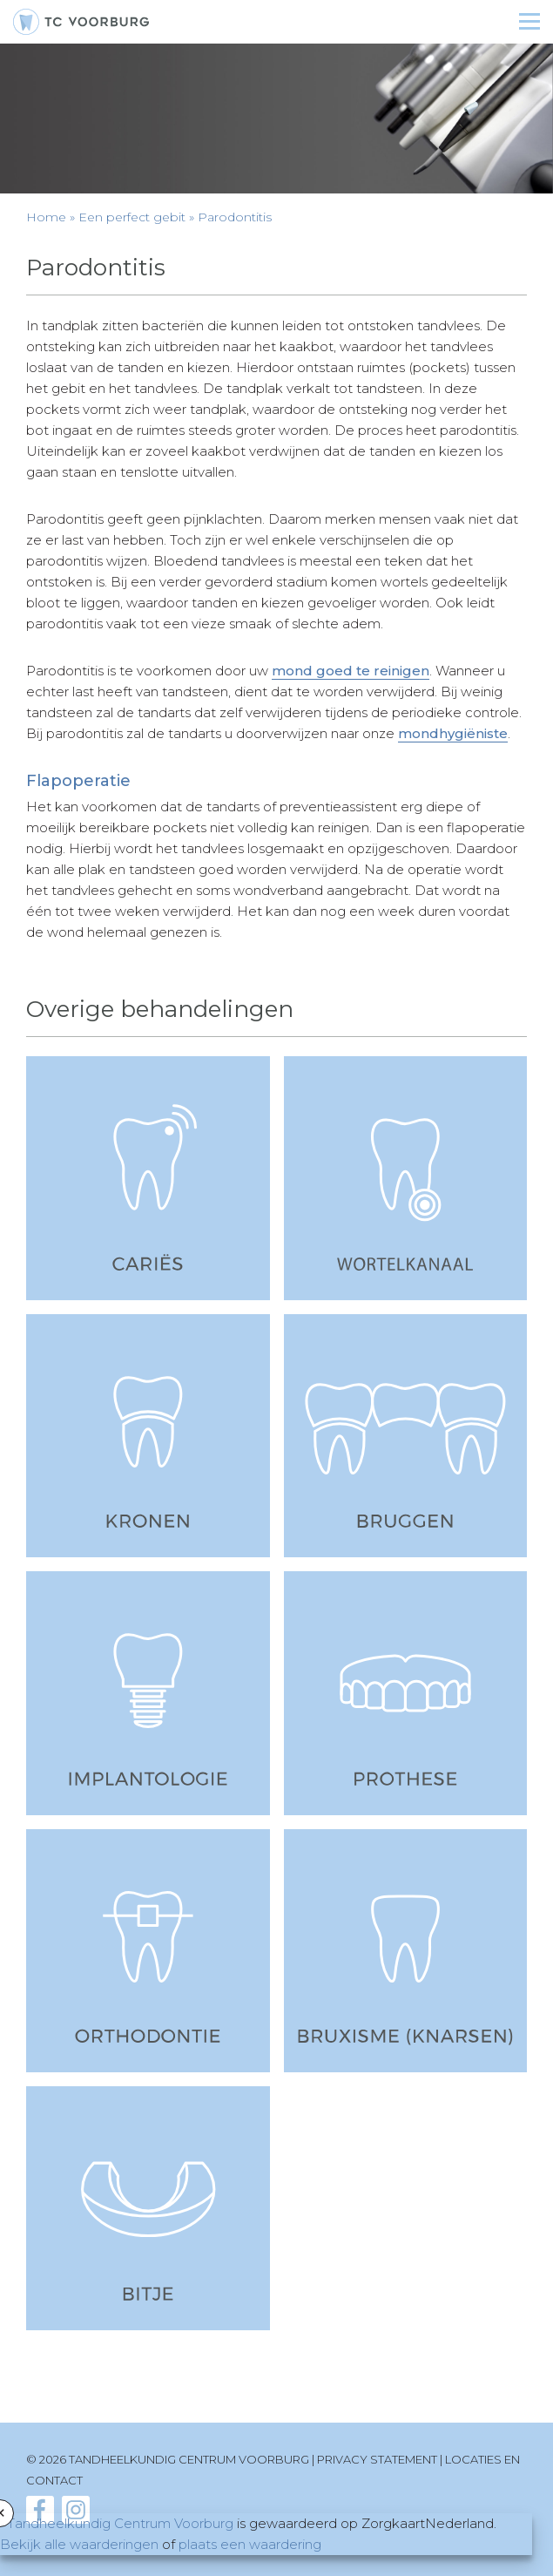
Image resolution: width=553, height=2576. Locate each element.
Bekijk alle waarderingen (79, 2544)
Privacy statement (377, 2459)
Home (46, 217)
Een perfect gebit (131, 217)
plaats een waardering (250, 2544)
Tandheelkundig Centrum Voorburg (120, 2523)
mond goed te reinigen (350, 670)
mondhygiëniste (453, 733)
